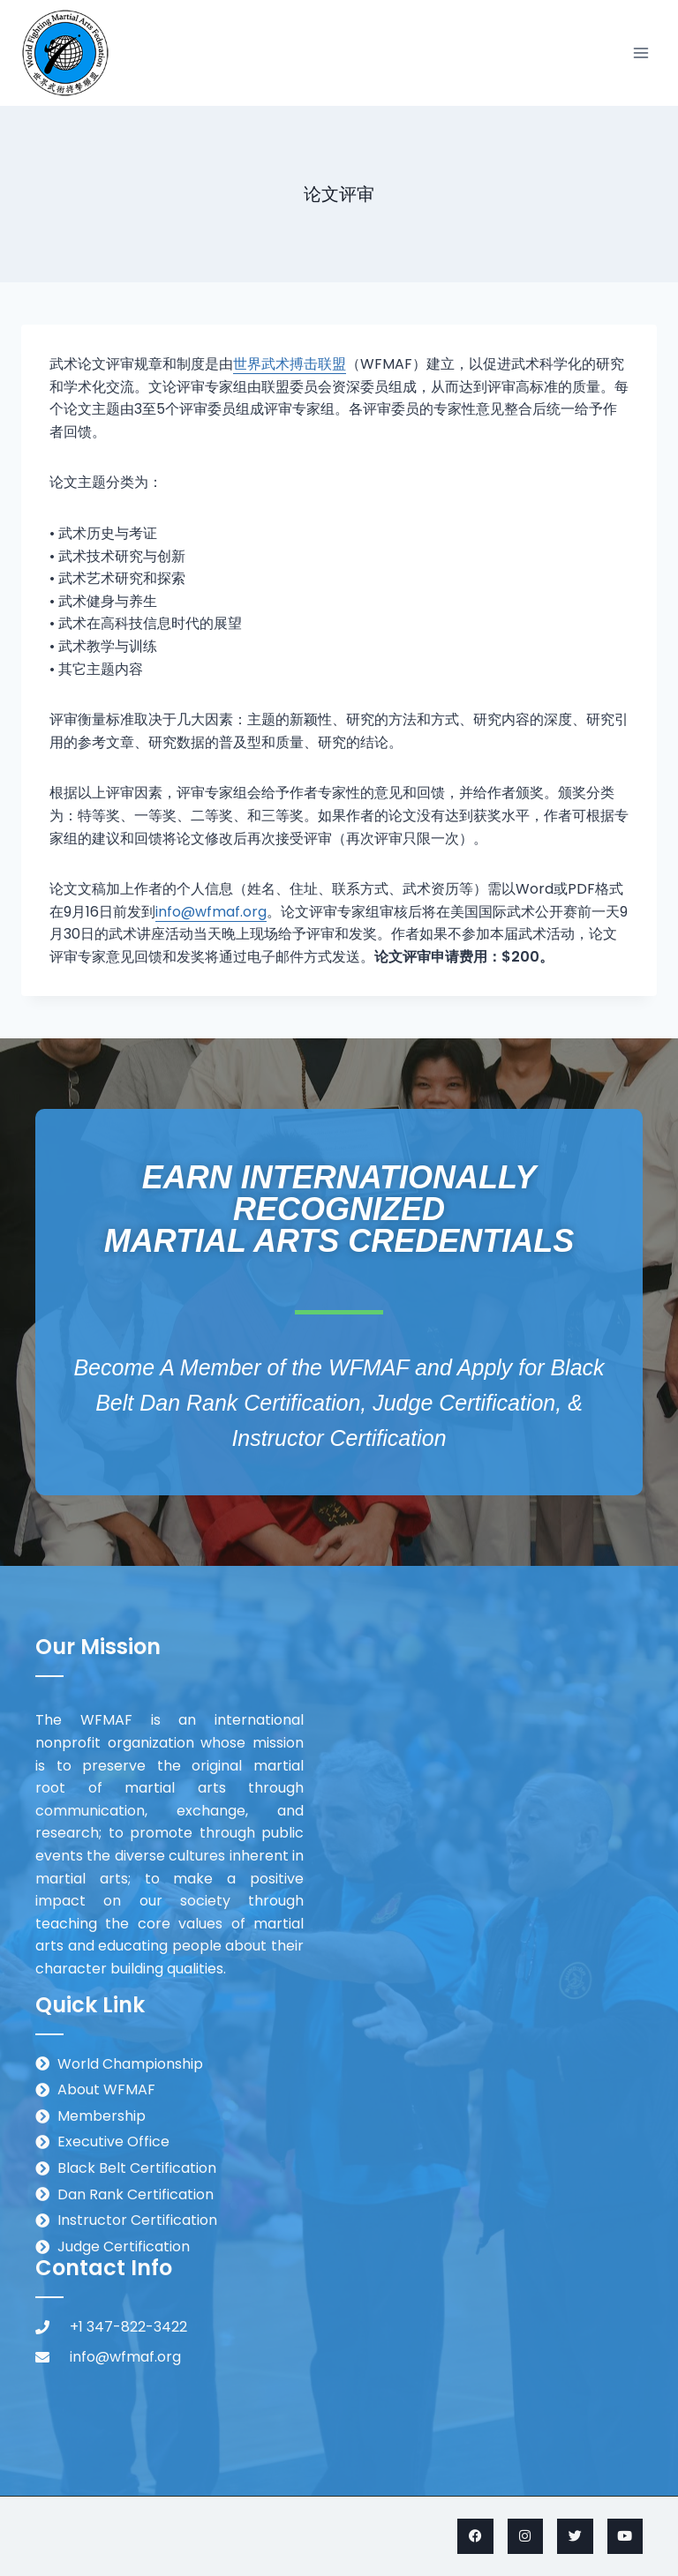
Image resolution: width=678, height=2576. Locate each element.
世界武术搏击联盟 (289, 364)
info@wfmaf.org (211, 912)
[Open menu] (640, 52)
